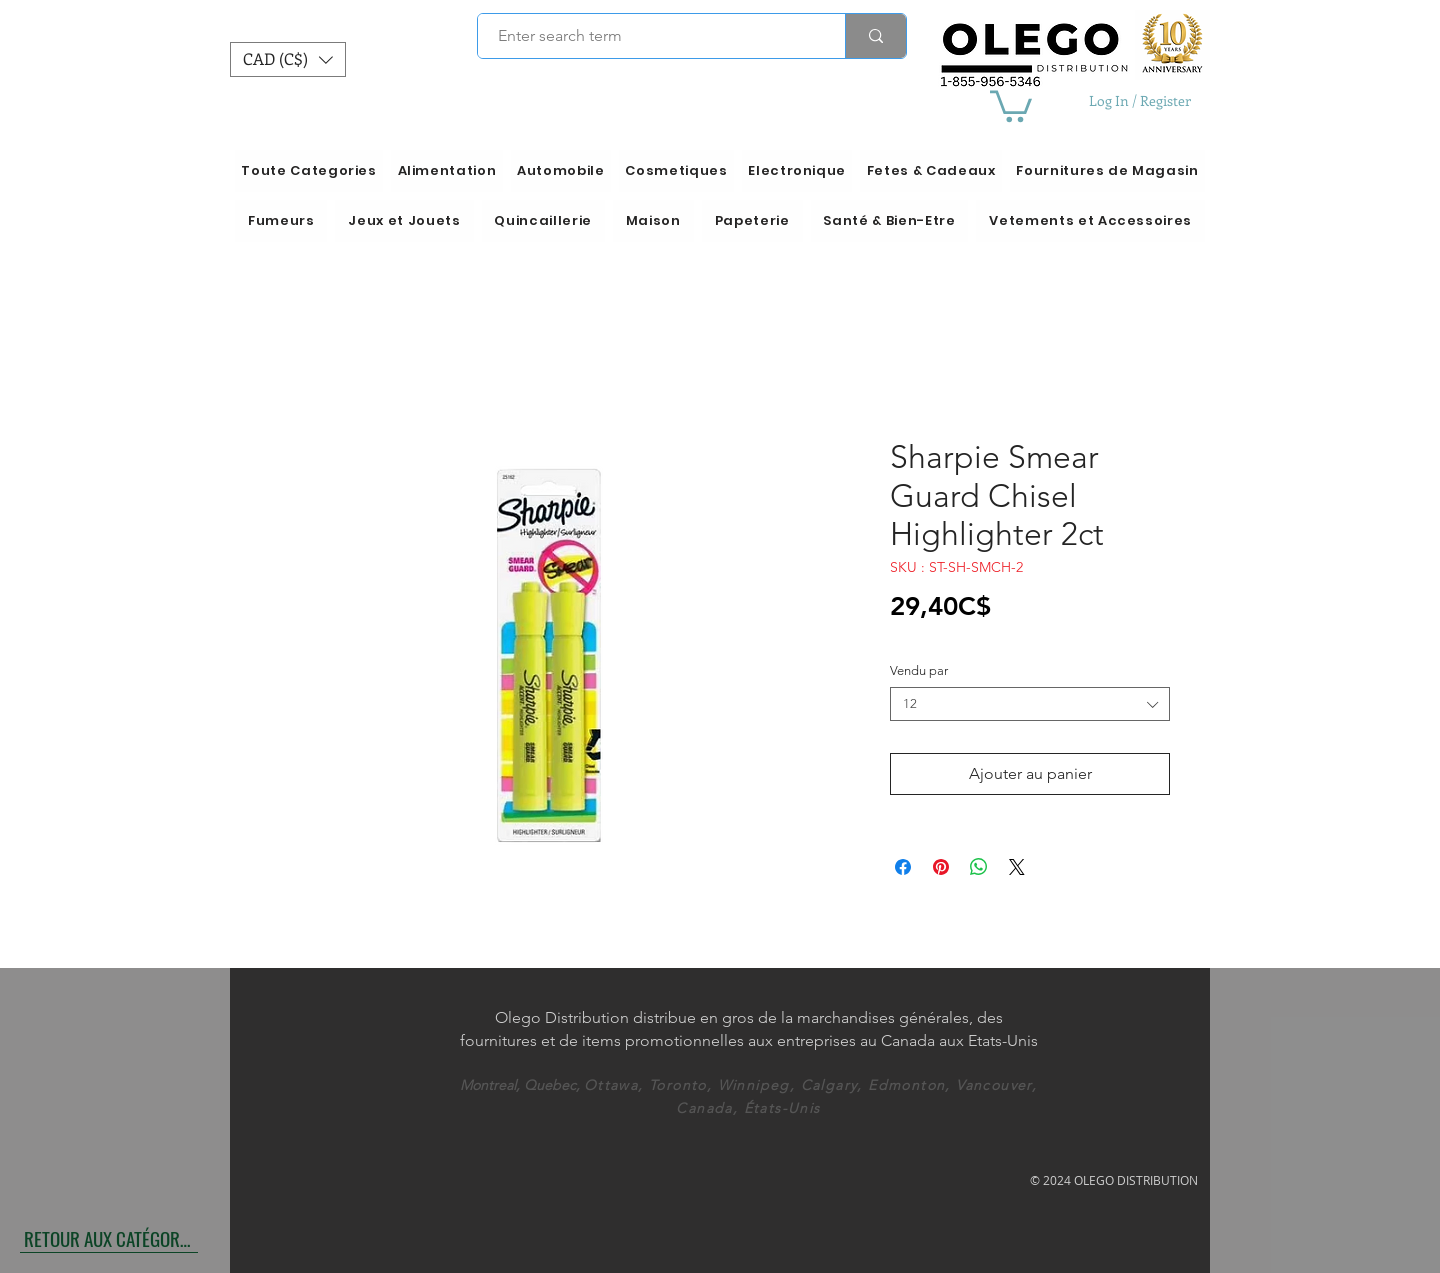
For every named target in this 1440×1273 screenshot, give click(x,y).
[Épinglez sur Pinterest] (941, 867)
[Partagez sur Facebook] (903, 867)
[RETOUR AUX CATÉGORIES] (109, 1238)
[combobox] (1030, 704)
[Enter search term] (650, 36)
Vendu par (919, 670)
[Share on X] (1017, 867)
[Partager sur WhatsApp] (979, 867)
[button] (288, 59)
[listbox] (288, 59)
